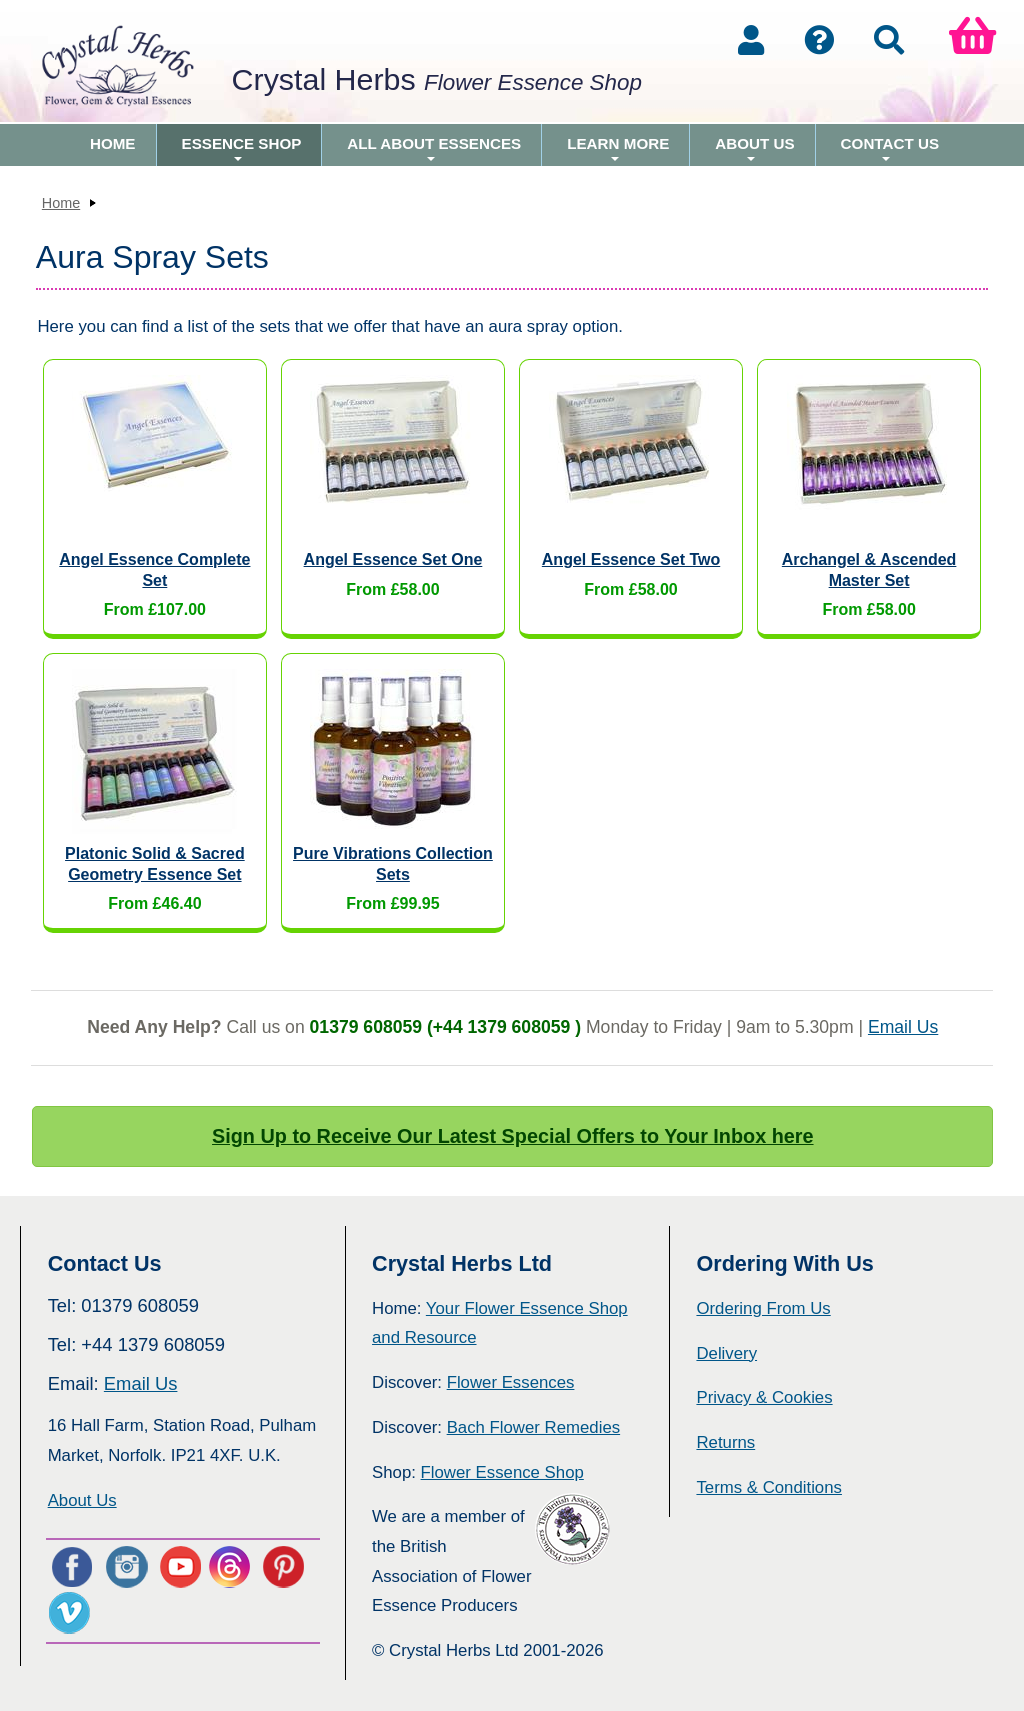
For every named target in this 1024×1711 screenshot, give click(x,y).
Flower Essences (511, 1382)
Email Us (903, 1027)
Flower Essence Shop (502, 1472)
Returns (725, 1442)
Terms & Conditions (769, 1487)
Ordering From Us (763, 1308)
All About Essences (434, 150)
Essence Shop (242, 150)
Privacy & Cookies (764, 1397)
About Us (754, 150)
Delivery (726, 1353)
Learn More (618, 150)
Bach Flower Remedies (533, 1427)
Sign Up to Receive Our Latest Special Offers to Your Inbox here (513, 1136)
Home (113, 143)
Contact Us (890, 150)
